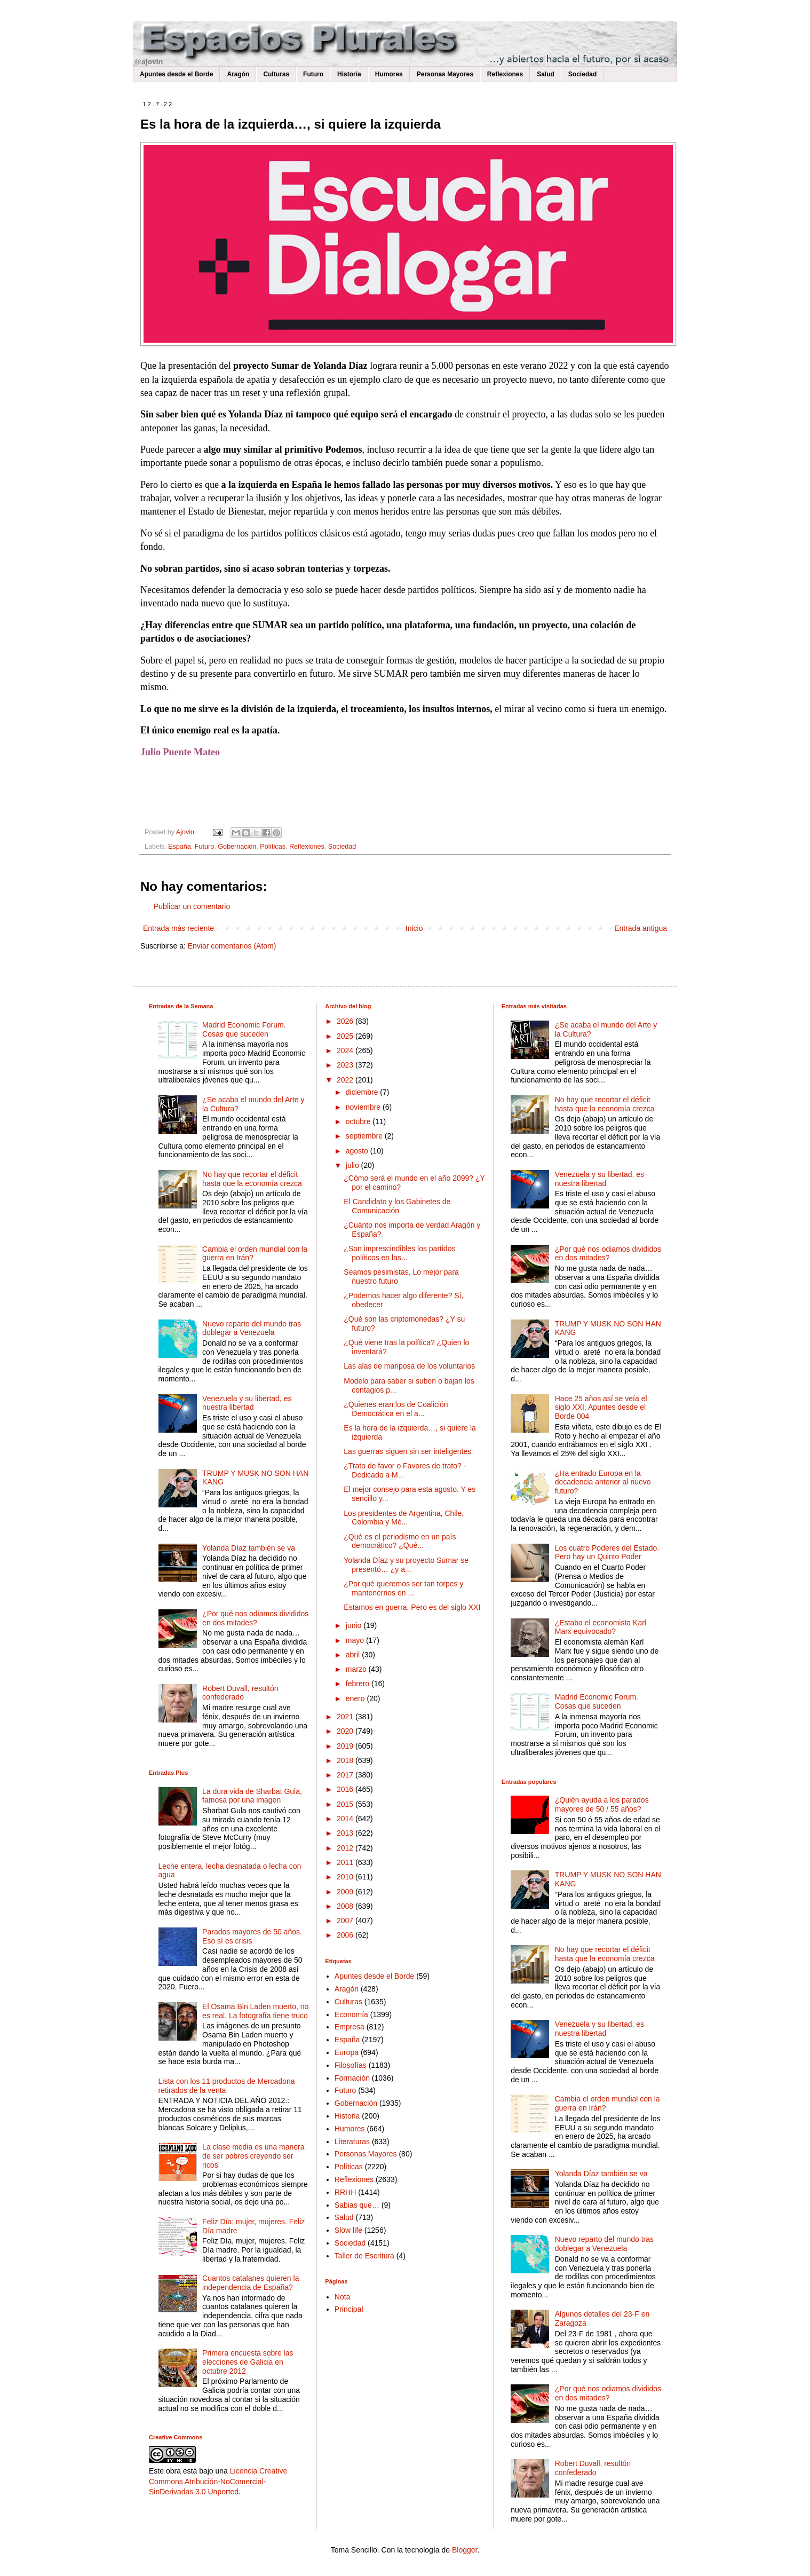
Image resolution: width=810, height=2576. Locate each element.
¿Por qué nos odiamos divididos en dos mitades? (255, 1618)
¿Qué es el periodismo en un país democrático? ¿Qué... (400, 1541)
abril (354, 1654)
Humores (389, 74)
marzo (357, 1669)
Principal (349, 2309)
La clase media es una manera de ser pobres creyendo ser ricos (253, 2156)
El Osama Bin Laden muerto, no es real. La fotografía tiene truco (255, 2011)
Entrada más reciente (178, 928)
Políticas (272, 846)
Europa (347, 2052)
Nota (343, 2297)
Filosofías (351, 2065)
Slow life (348, 2230)
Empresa (349, 2026)
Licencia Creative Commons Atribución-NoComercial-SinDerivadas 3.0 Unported (218, 2481)
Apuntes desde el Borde (176, 74)
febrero (358, 1683)
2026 (346, 1021)
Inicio (414, 928)
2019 (346, 1746)
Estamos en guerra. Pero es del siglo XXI (412, 1607)
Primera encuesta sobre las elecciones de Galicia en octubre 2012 (247, 2362)
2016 (346, 1789)
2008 (346, 1906)
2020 (346, 1731)
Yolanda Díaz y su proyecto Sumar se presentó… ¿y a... (406, 1565)
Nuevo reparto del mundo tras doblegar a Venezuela (251, 1328)
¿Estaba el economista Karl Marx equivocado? (600, 1627)
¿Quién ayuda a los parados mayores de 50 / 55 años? (602, 1804)
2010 (346, 1876)
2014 (346, 1818)
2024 (346, 1050)
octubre (359, 1121)
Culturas (276, 74)
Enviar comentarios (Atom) (232, 946)
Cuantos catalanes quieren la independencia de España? (250, 2282)
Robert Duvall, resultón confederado (240, 1693)
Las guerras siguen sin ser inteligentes (407, 1451)
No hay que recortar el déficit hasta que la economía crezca (252, 1179)
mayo (356, 1640)
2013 (346, 1833)
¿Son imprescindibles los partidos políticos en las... (399, 1253)
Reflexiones (505, 74)
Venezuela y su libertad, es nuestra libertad (246, 1403)
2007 (346, 1920)
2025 (346, 1036)
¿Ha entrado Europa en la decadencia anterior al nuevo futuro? (603, 1482)
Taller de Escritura (364, 2255)
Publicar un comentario (192, 906)
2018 (346, 1760)
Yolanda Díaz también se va (248, 1548)
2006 (346, 1935)
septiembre (365, 1136)
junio (354, 1625)
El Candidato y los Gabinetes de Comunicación (397, 1206)
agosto (358, 1151)
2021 (346, 1716)
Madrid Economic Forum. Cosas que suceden (243, 1029)
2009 (346, 1891)
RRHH (345, 2192)
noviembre (364, 1107)
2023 (346, 1065)
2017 (346, 1775)
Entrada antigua (640, 928)
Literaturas (352, 2141)
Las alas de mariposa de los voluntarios (409, 1366)
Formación (352, 2078)
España (179, 846)
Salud (545, 74)
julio (353, 1165)
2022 (346, 1080)
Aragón (238, 74)
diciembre (363, 1092)
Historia (349, 74)
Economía (351, 2014)
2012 (346, 1848)
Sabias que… (357, 2205)
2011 (346, 1862)
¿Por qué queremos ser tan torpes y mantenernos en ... (403, 1588)
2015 (346, 1804)
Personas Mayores (445, 74)
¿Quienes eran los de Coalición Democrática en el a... (396, 1409)
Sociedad (582, 74)
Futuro (313, 74)
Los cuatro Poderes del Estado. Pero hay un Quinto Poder (607, 1552)
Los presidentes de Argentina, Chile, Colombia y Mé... (404, 1518)
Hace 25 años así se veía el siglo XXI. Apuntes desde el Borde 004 (601, 1407)
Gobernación (237, 846)
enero (356, 1698)
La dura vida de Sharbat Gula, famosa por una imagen (252, 1796)
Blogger (464, 2550)
